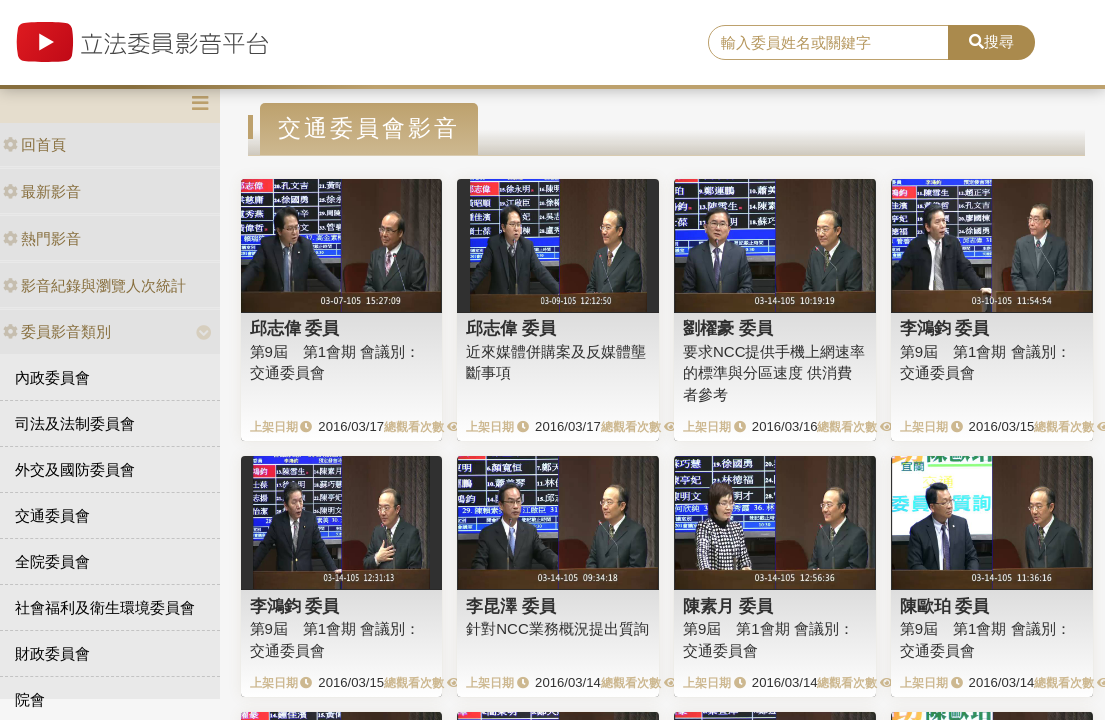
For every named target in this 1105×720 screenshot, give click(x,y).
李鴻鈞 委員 (945, 328)
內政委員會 (52, 377)
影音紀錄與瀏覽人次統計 (94, 285)
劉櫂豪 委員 (728, 328)
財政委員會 (52, 653)
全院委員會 (52, 561)
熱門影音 (42, 238)
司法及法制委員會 (75, 423)
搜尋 (991, 41)
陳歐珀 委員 (945, 606)
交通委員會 (52, 515)
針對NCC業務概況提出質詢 (557, 628)
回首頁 (34, 144)
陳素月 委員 (728, 606)
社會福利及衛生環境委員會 (105, 607)
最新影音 (42, 191)
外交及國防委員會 (75, 469)
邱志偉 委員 (295, 328)
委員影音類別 (57, 331)
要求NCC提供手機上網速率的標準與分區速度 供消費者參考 (774, 373)
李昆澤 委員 (511, 606)
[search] (828, 43)
